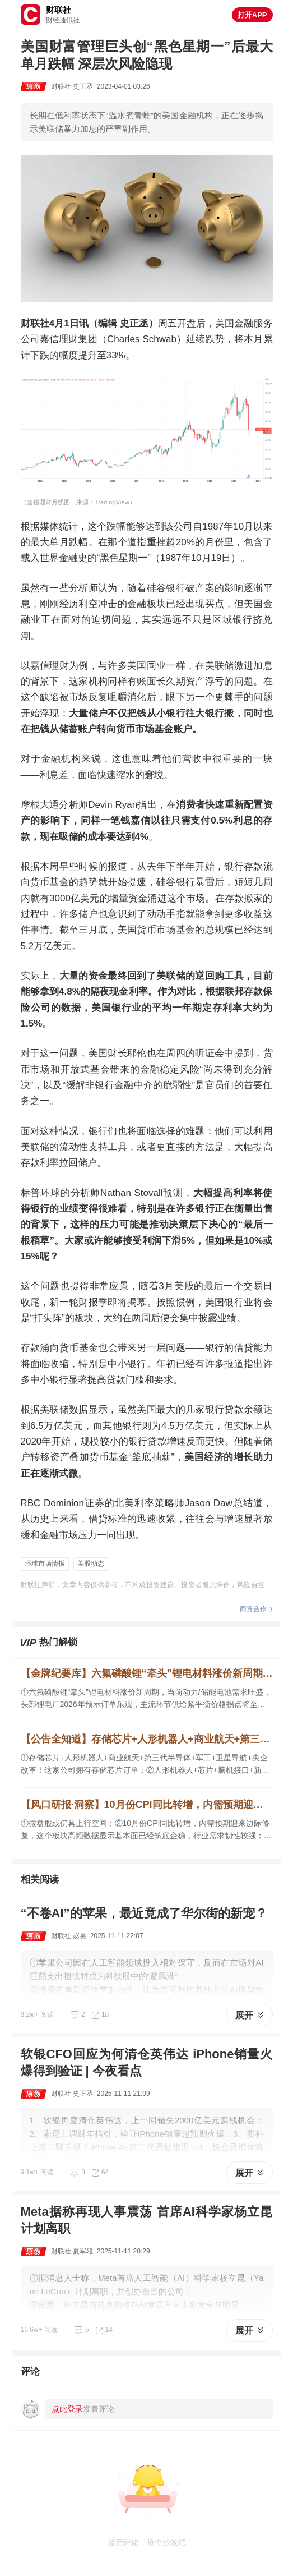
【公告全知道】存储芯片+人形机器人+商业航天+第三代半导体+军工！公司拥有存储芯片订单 (147, 1739)
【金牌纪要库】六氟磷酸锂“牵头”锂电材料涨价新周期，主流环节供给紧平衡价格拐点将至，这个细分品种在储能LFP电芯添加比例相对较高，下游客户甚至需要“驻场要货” (147, 1673)
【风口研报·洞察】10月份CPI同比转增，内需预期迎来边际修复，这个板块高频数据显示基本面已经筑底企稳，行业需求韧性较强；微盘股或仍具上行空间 (147, 1804)
